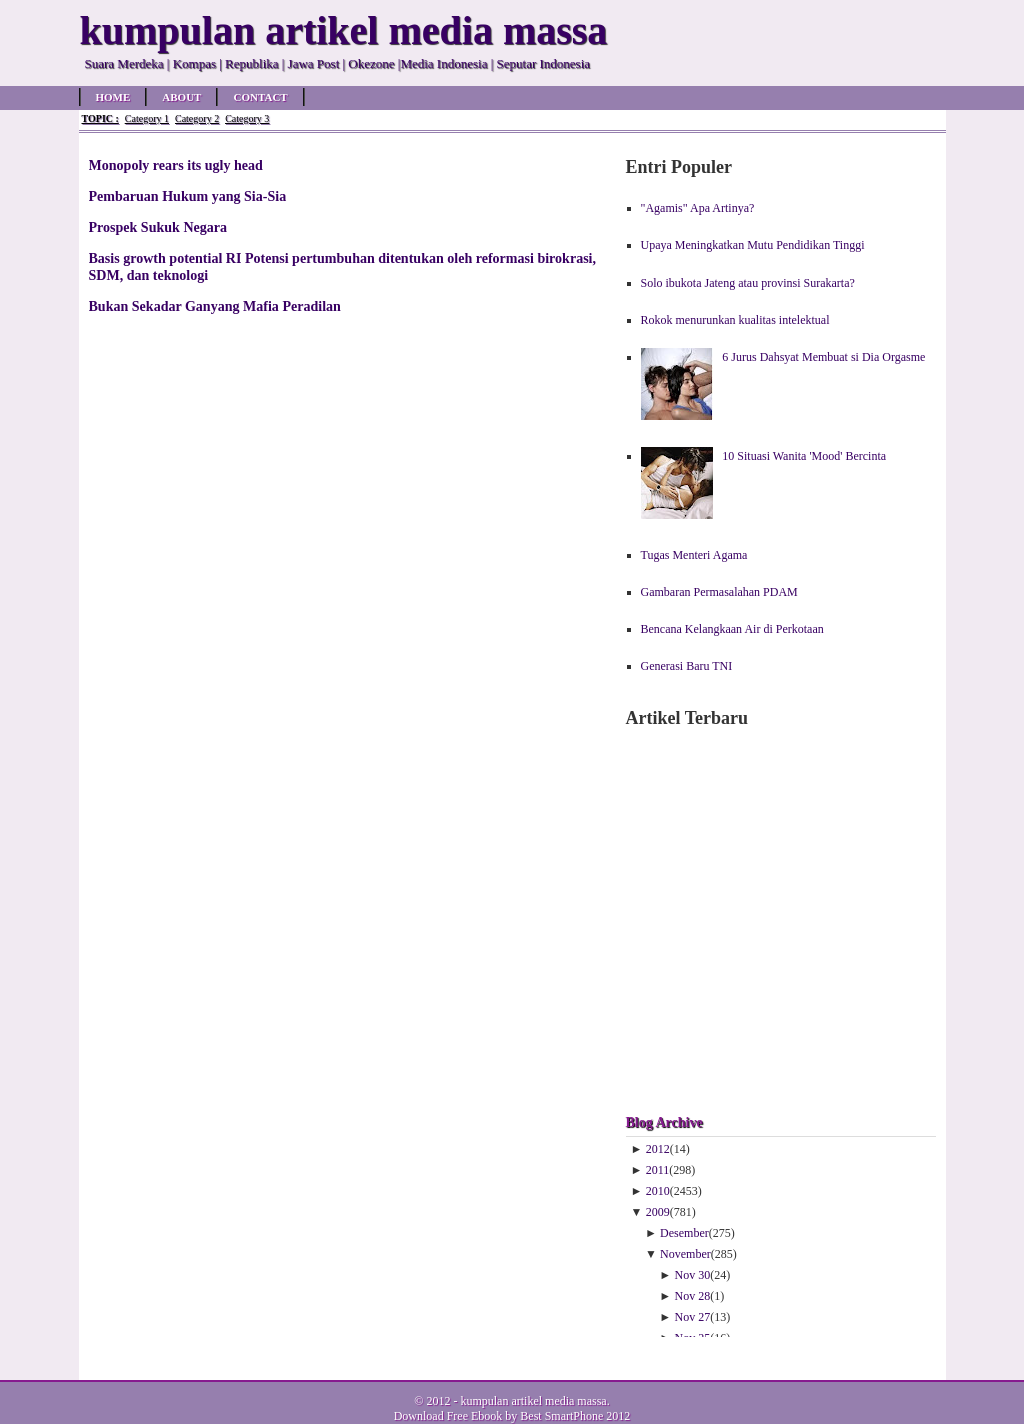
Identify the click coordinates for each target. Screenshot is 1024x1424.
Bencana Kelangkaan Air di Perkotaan (732, 629)
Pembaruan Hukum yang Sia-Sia (188, 196)
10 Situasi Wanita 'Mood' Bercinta (804, 456)
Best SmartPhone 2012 (575, 1416)
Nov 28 (693, 1296)
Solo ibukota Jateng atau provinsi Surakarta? (748, 283)
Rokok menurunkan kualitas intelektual (735, 320)
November (685, 1254)
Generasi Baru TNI (687, 666)
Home (113, 97)
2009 (658, 1212)
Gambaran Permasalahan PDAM (719, 592)
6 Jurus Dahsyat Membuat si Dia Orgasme (823, 357)
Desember (684, 1233)
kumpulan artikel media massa (533, 1401)
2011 (658, 1170)
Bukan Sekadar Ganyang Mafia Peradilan (215, 306)
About (181, 97)
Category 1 (147, 118)
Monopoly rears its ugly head (176, 165)
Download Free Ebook (448, 1416)
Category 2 (197, 118)
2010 (658, 1191)
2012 (658, 1149)
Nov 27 (693, 1317)
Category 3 (247, 118)
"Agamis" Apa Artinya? (698, 208)
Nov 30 (693, 1275)
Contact (260, 97)
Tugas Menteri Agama (694, 555)
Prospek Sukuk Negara (158, 227)
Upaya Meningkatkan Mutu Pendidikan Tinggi (753, 245)
